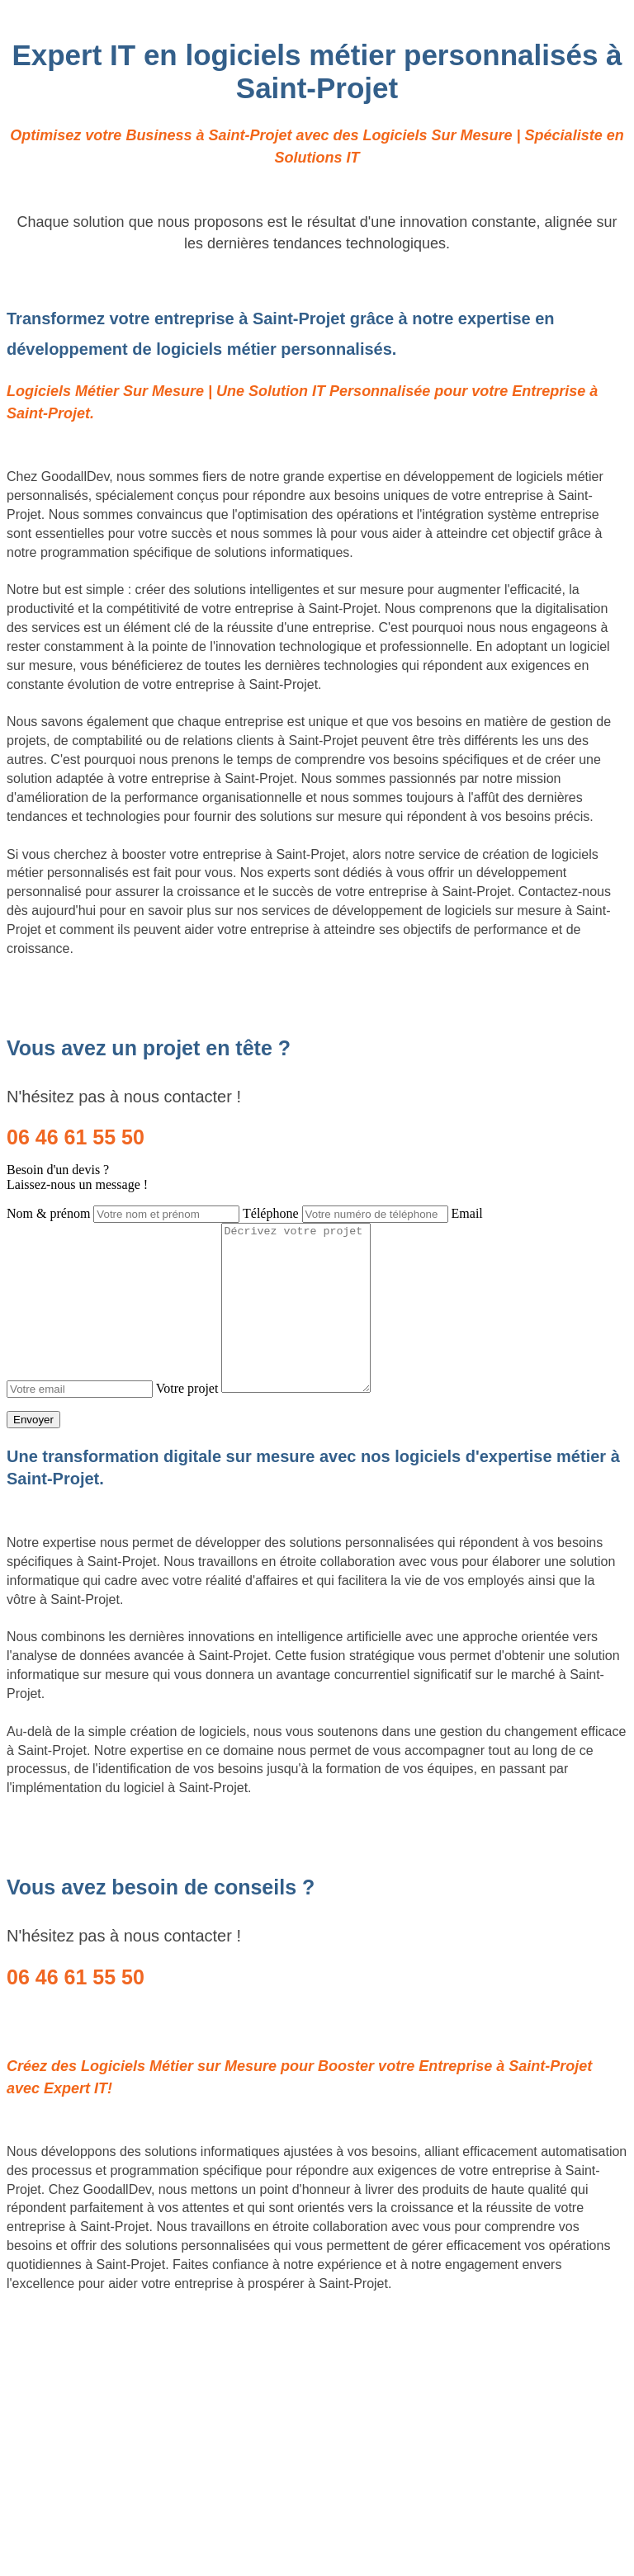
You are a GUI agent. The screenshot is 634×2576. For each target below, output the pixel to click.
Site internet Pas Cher (71, 2314)
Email (467, 1213)
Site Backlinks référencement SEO (108, 2357)
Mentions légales (316, 2492)
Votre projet (187, 1388)
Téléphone (271, 1213)
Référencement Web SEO (83, 2372)
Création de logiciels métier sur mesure (121, 2329)
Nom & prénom (48, 1213)
